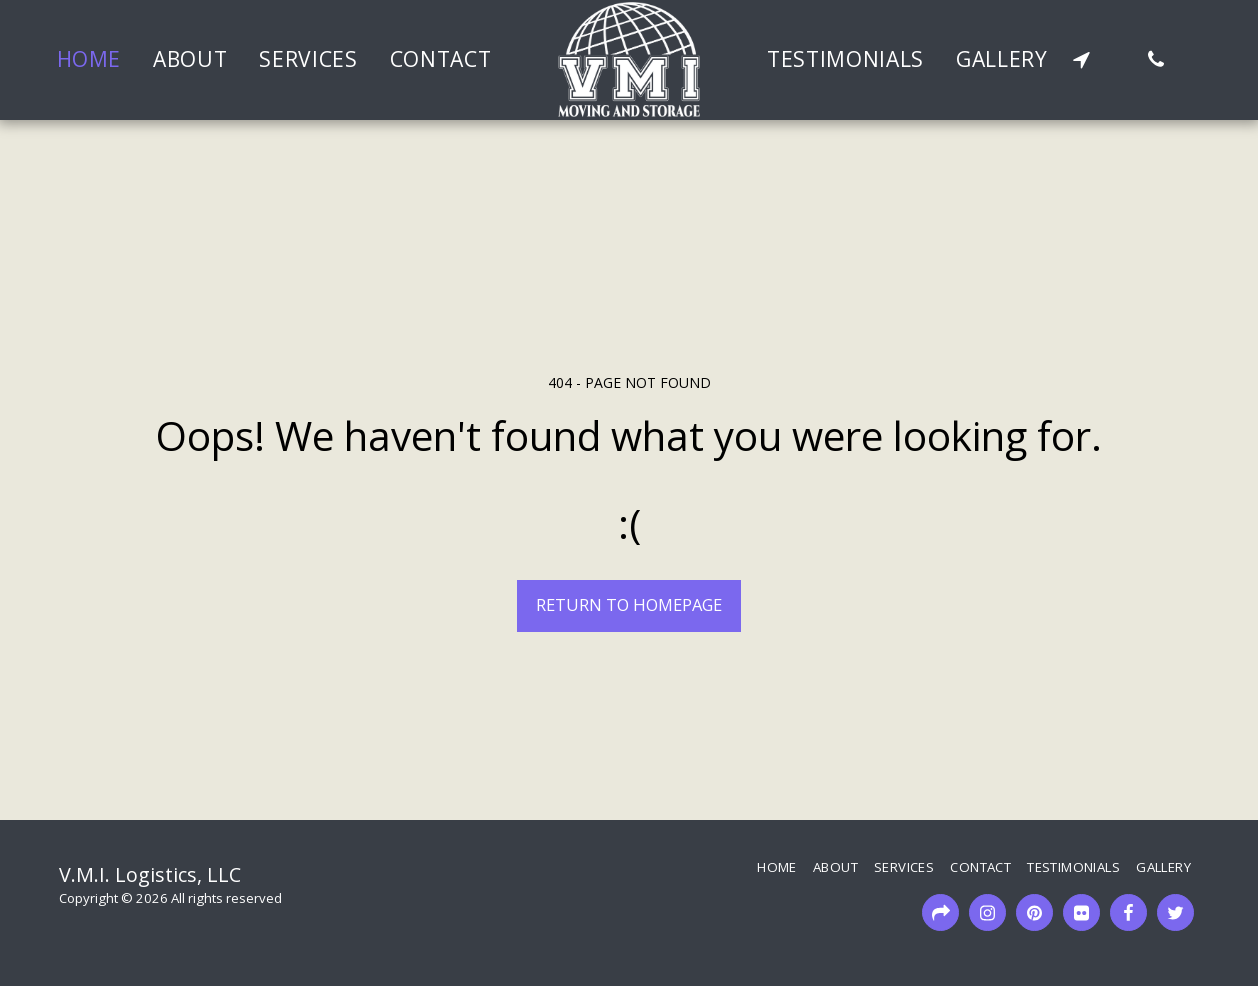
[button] (1081, 59)
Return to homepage (629, 604)
